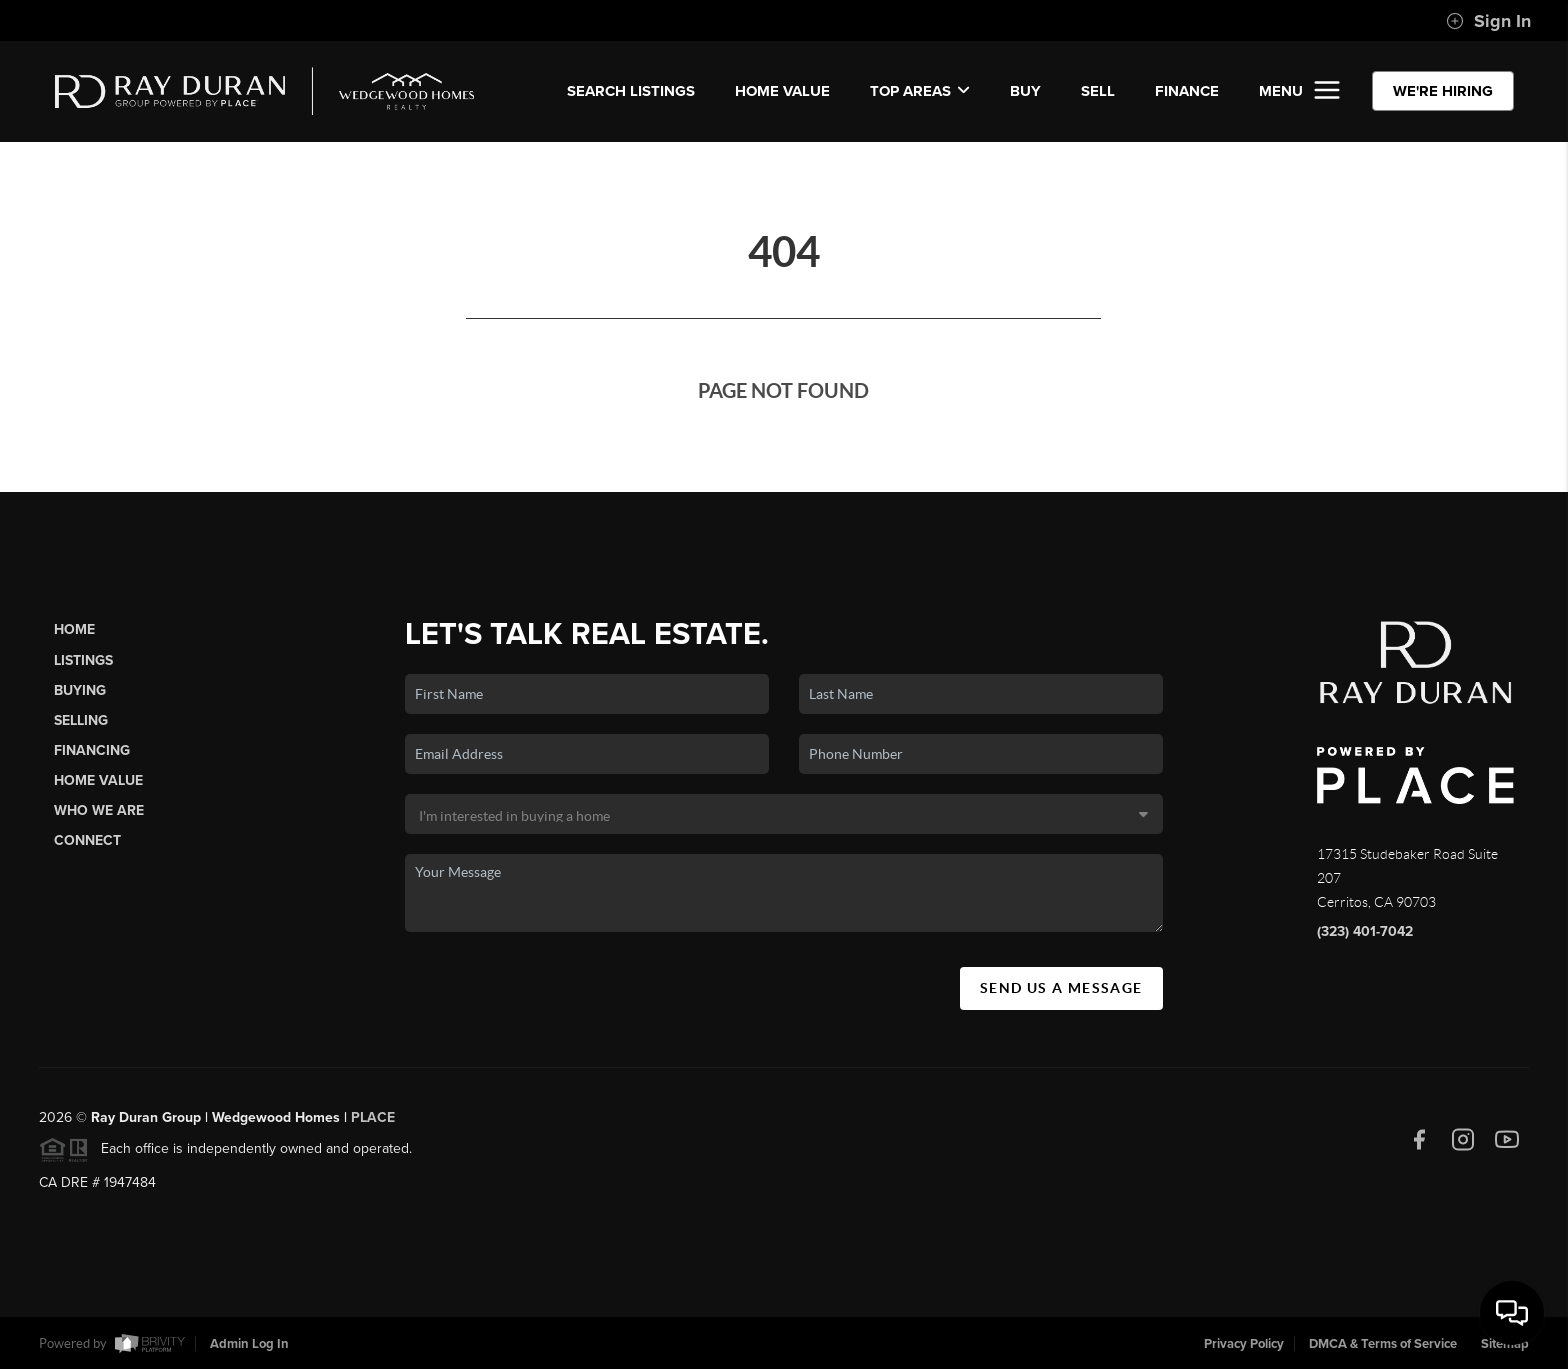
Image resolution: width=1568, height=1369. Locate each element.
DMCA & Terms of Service (1383, 1344)
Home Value (782, 91)
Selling (81, 720)
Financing (92, 750)
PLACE (373, 1123)
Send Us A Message (1061, 988)
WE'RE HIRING (1443, 91)
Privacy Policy (1244, 1344)
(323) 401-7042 (1365, 931)
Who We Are (99, 810)
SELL (1098, 91)
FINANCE (1187, 91)
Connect (87, 840)
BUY (1025, 91)
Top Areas (920, 91)
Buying (80, 690)
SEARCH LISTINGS (631, 91)
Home (74, 629)
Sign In (1488, 21)
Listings (83, 660)
